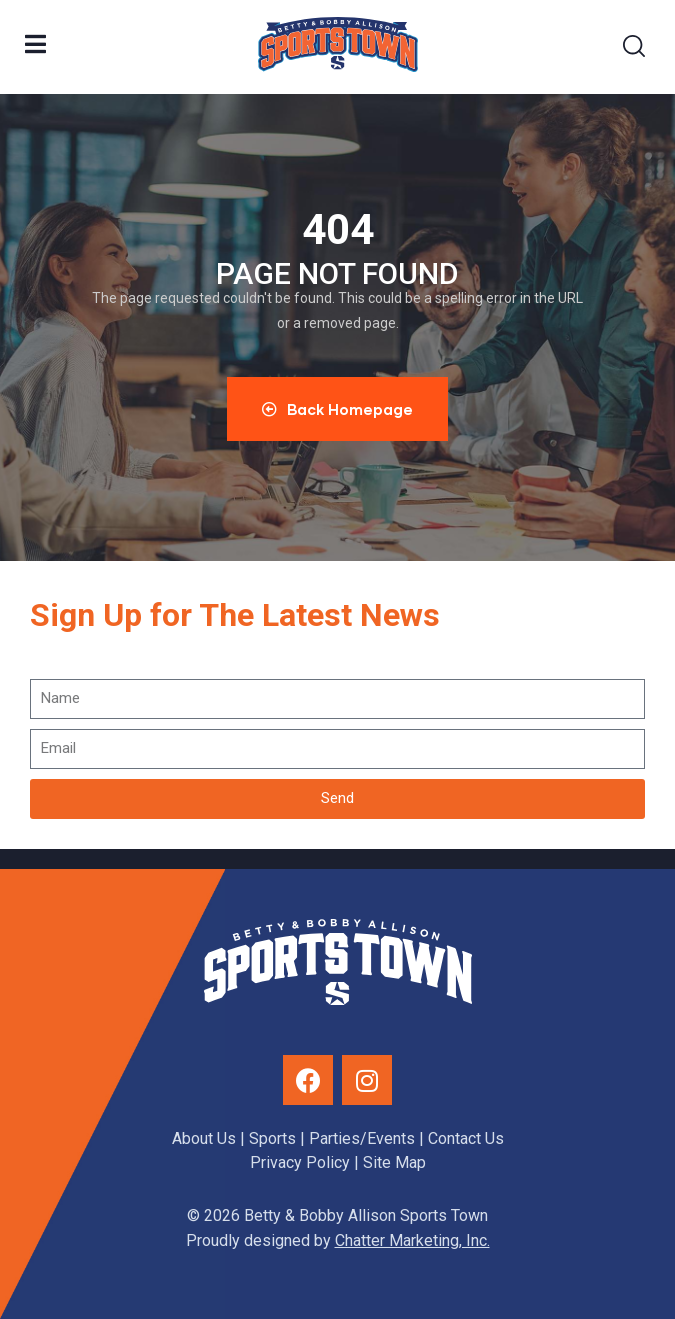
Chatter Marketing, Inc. (412, 1240)
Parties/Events (362, 1138)
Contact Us (466, 1138)
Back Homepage (337, 409)
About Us (204, 1138)
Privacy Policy (300, 1162)
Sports (272, 1138)
